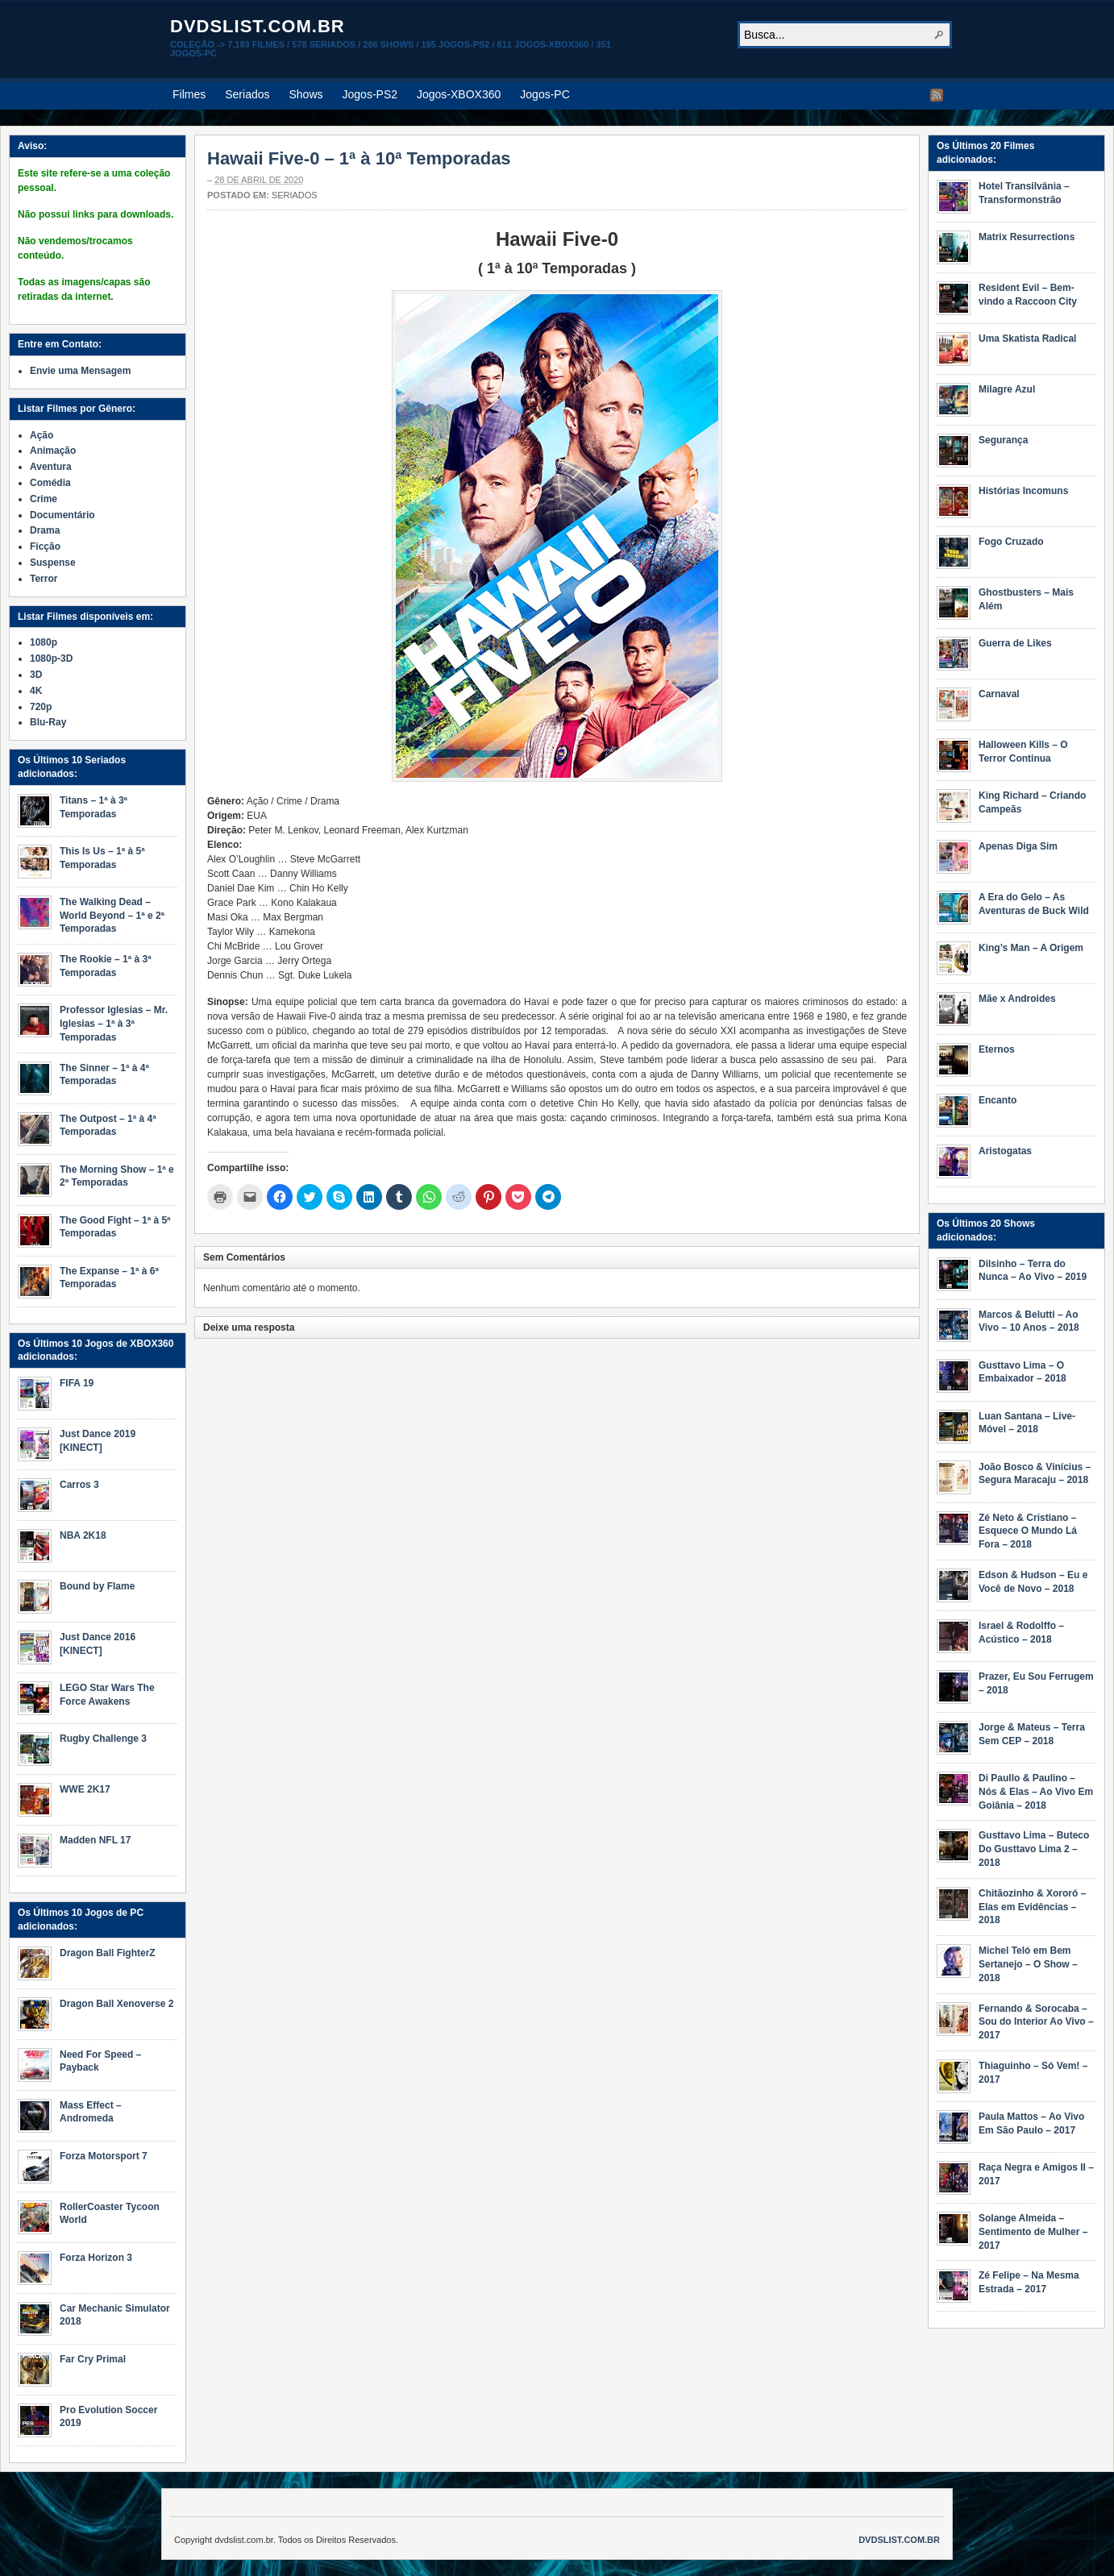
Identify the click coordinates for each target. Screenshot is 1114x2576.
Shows (306, 94)
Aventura (51, 466)
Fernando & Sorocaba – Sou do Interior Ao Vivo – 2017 (1036, 2022)
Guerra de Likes (1015, 643)
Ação (41, 435)
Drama (45, 530)
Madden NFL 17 (95, 1840)
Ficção (45, 546)
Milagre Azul (1007, 389)
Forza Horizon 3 (96, 2257)
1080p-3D (51, 658)
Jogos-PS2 (370, 94)
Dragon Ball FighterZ (108, 1953)
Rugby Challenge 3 (103, 1738)
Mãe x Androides (1017, 998)
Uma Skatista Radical (1027, 338)
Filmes (189, 94)
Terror (43, 578)
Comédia (50, 482)
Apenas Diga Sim (1018, 846)
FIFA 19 (77, 1383)
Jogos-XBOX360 (459, 94)
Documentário (62, 515)
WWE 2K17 (85, 1789)
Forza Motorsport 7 (104, 2156)
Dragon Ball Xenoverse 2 (116, 2003)
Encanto (997, 1100)
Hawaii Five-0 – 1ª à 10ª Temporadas (359, 158)
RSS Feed (936, 95)
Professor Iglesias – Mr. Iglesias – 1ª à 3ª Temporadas (114, 1023)
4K (36, 690)
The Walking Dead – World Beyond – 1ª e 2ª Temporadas (112, 915)
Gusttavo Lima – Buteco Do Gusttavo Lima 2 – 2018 (1034, 1849)
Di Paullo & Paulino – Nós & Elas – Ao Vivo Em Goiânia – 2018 (1036, 1791)
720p (41, 707)
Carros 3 (79, 1484)
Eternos (997, 1049)
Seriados (247, 94)
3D (36, 674)
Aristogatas (1005, 1151)
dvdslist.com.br (257, 26)
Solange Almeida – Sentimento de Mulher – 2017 (1033, 2231)
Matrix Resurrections (1027, 237)
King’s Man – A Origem (1031, 948)
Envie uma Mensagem (80, 370)
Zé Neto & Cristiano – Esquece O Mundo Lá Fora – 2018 (1028, 1531)
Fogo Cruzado (1011, 541)
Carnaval (999, 694)
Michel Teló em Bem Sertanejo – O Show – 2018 (1028, 1964)
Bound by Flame (97, 1586)
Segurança (1003, 440)
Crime (43, 499)
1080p (43, 642)
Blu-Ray (48, 722)
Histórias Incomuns (1023, 491)
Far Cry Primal (93, 2359)
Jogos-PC (544, 94)
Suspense (53, 562)
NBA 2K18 (83, 1535)
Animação (53, 450)
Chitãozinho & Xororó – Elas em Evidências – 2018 (1032, 1907)
